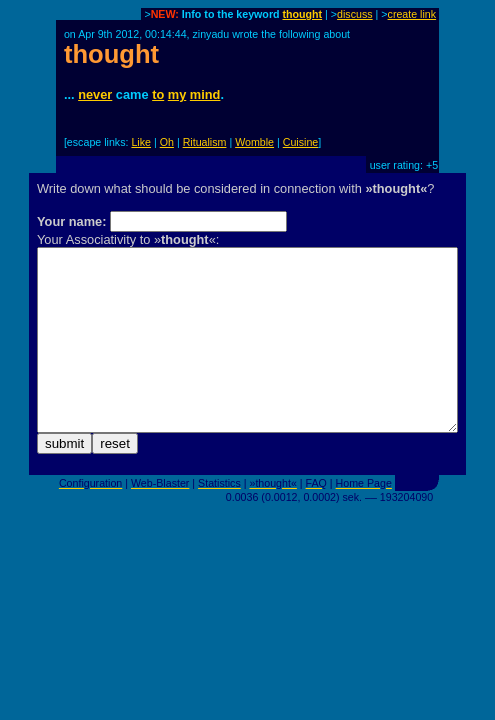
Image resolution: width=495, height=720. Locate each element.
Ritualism (205, 142)
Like (141, 142)
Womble (254, 142)
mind (205, 94)
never (95, 94)
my (177, 94)
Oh (167, 142)
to (158, 94)
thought (303, 14)
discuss (355, 14)
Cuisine (301, 142)
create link (412, 14)
